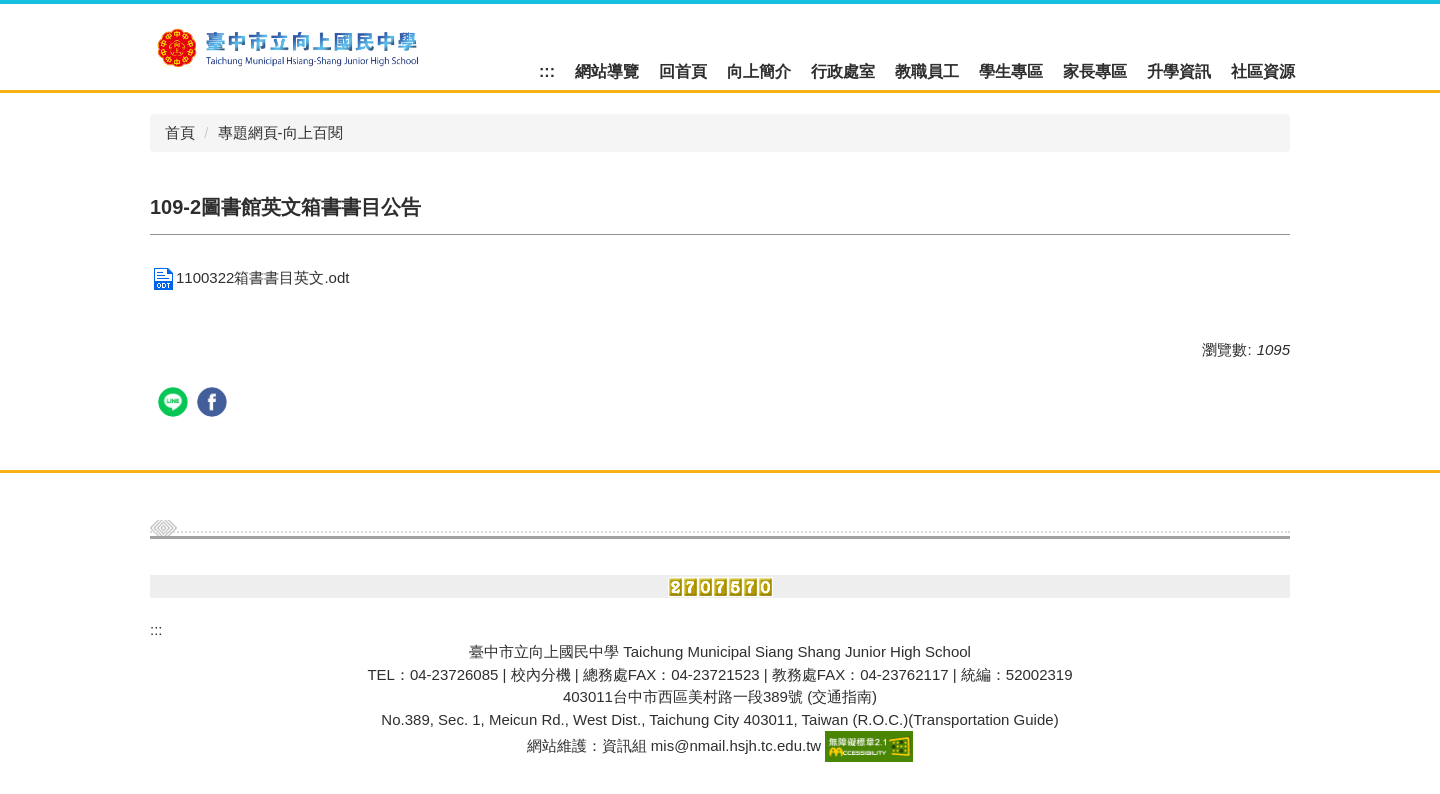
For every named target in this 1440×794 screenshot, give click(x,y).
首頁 (180, 132)
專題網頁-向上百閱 (280, 132)
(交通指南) (842, 696)
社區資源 (1263, 71)
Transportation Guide (983, 719)
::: (547, 71)
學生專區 (1011, 71)
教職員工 (927, 71)
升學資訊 (1179, 71)
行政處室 (843, 71)
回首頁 (683, 71)
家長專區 (1095, 71)
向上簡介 (759, 71)
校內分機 (541, 674)
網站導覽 (607, 71)
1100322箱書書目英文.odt (249, 277)
